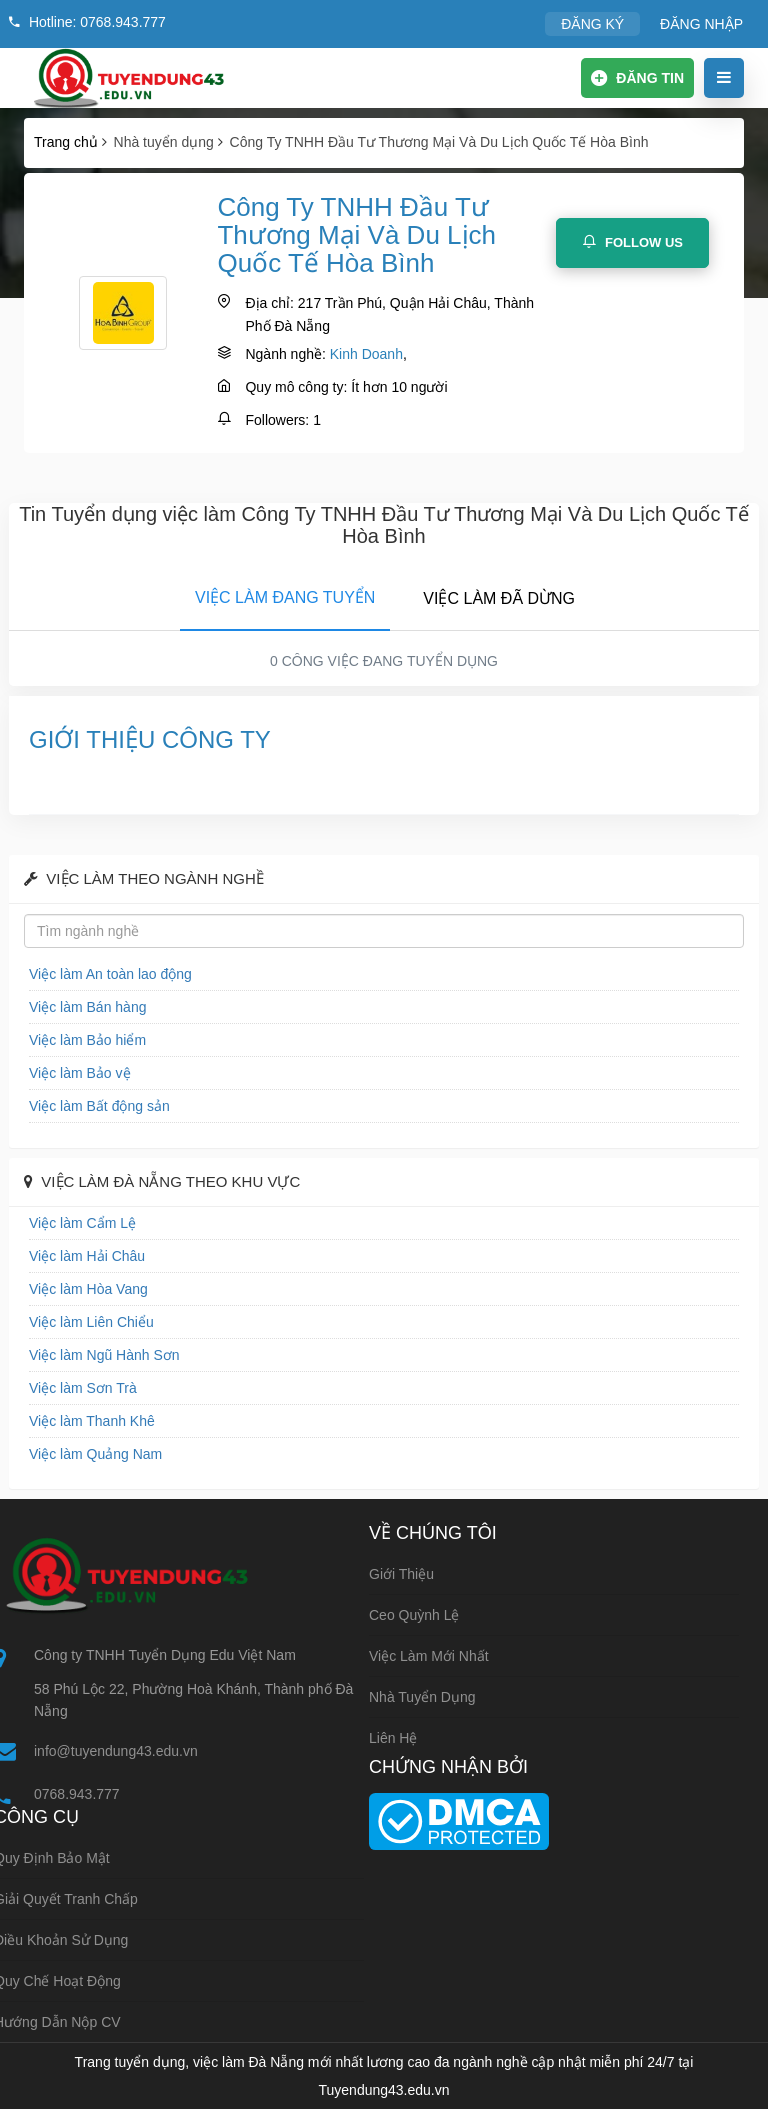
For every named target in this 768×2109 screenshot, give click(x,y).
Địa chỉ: (269, 303)
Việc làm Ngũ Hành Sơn (104, 1355)
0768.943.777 (77, 1794)
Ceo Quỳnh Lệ (414, 1615)
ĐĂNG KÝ (592, 24)
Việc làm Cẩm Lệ (82, 1223)
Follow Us (632, 242)
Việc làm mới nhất (429, 1656)
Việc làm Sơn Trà (83, 1388)
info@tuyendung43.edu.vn (116, 1751)
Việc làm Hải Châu (87, 1256)
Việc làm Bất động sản (99, 1106)
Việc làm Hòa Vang (88, 1289)
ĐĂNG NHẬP (701, 24)
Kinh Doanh (366, 354)
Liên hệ (393, 1738)
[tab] (285, 594)
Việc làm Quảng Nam (95, 1454)
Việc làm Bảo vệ (80, 1073)
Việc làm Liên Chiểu (91, 1322)
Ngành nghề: (285, 354)
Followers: (277, 420)
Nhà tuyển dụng (422, 1697)
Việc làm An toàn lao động (110, 974)
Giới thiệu (401, 1574)
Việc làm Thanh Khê (92, 1421)
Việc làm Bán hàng (87, 1007)
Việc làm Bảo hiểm (87, 1040)
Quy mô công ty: (296, 387)
